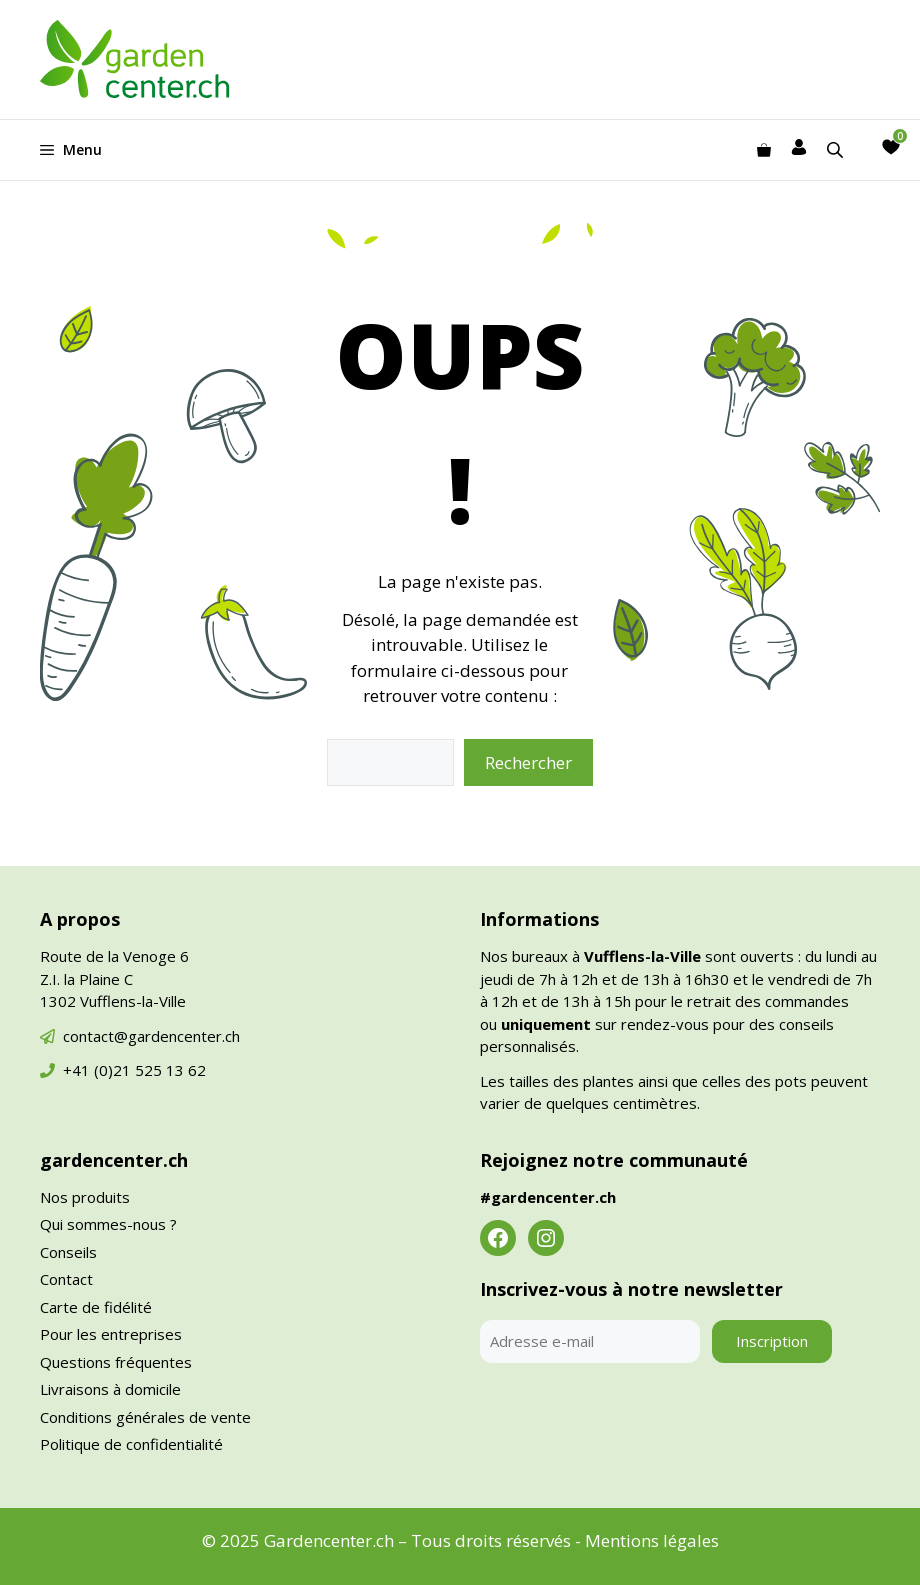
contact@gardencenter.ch (151, 1036)
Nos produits (85, 1197)
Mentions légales (652, 1540)
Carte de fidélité (96, 1307)
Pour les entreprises (111, 1334)
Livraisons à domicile (110, 1389)
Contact (66, 1279)
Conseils (68, 1252)
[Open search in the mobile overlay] (837, 149)
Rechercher (528, 762)
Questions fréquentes (116, 1362)
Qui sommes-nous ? (108, 1224)
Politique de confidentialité (131, 1444)
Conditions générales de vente (145, 1417)
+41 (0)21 (99, 1070)
